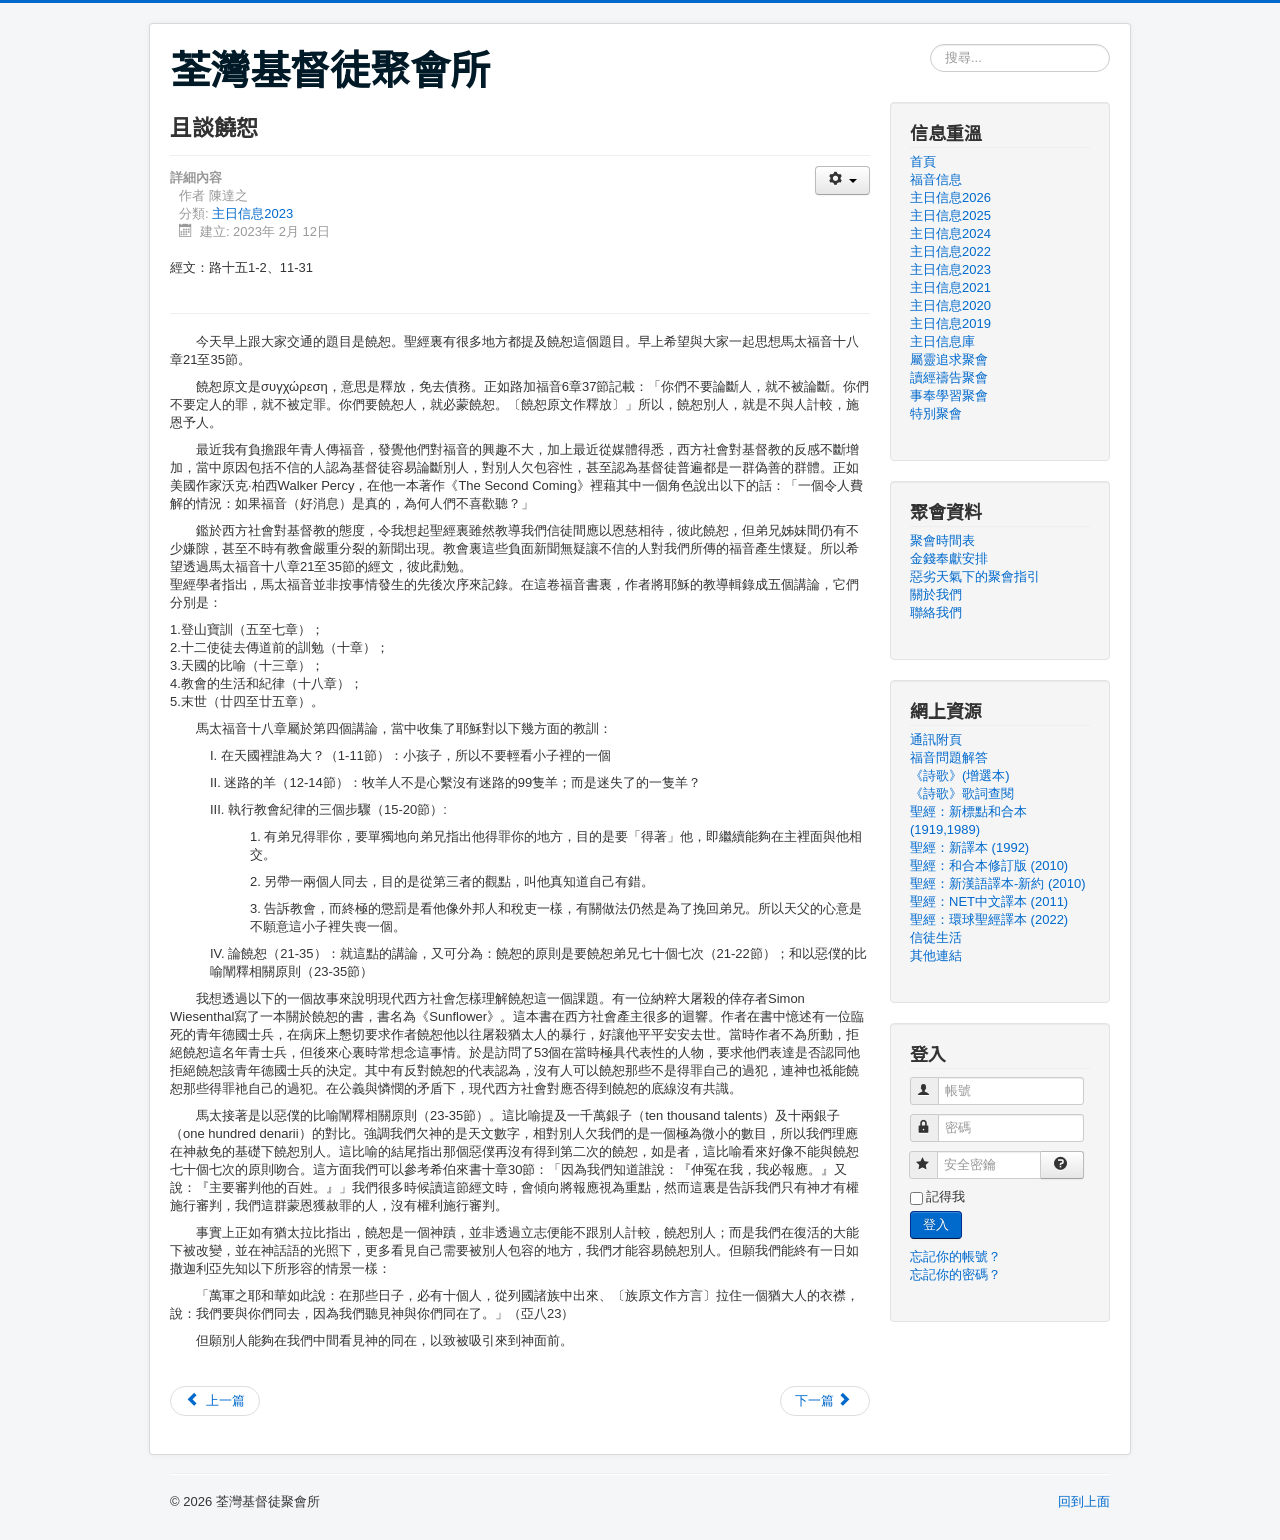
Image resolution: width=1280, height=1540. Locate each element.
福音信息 (936, 179)
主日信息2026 (950, 197)
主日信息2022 (950, 251)
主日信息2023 (252, 213)
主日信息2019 (950, 323)
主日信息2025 (950, 215)
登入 (936, 1224)
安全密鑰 (932, 1156)
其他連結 (936, 955)
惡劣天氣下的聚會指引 (975, 576)
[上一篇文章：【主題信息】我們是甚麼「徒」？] (215, 1401)
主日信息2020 (950, 305)
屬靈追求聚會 (949, 359)
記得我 (945, 1196)
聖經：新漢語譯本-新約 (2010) (998, 883)
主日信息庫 (942, 341)
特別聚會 (936, 413)
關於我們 (936, 594)
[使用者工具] (842, 180)
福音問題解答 (949, 757)
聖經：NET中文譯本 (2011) (989, 901)
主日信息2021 (950, 287)
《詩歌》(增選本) (960, 775)
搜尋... (930, 44)
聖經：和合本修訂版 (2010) (989, 865)
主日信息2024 (950, 233)
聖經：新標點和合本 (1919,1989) (968, 820)
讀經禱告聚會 (949, 377)
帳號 (933, 1082)
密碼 (933, 1119)
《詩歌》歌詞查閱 (962, 793)
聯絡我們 (936, 612)
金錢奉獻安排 (949, 558)
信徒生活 (936, 937)
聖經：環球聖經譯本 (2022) (989, 919)
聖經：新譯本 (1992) (969, 847)
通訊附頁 (936, 739)
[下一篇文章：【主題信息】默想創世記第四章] (825, 1401)
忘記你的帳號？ (955, 1256)
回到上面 (1084, 1501)
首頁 (923, 161)
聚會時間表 (942, 540)
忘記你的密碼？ (955, 1274)
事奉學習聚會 (949, 395)
